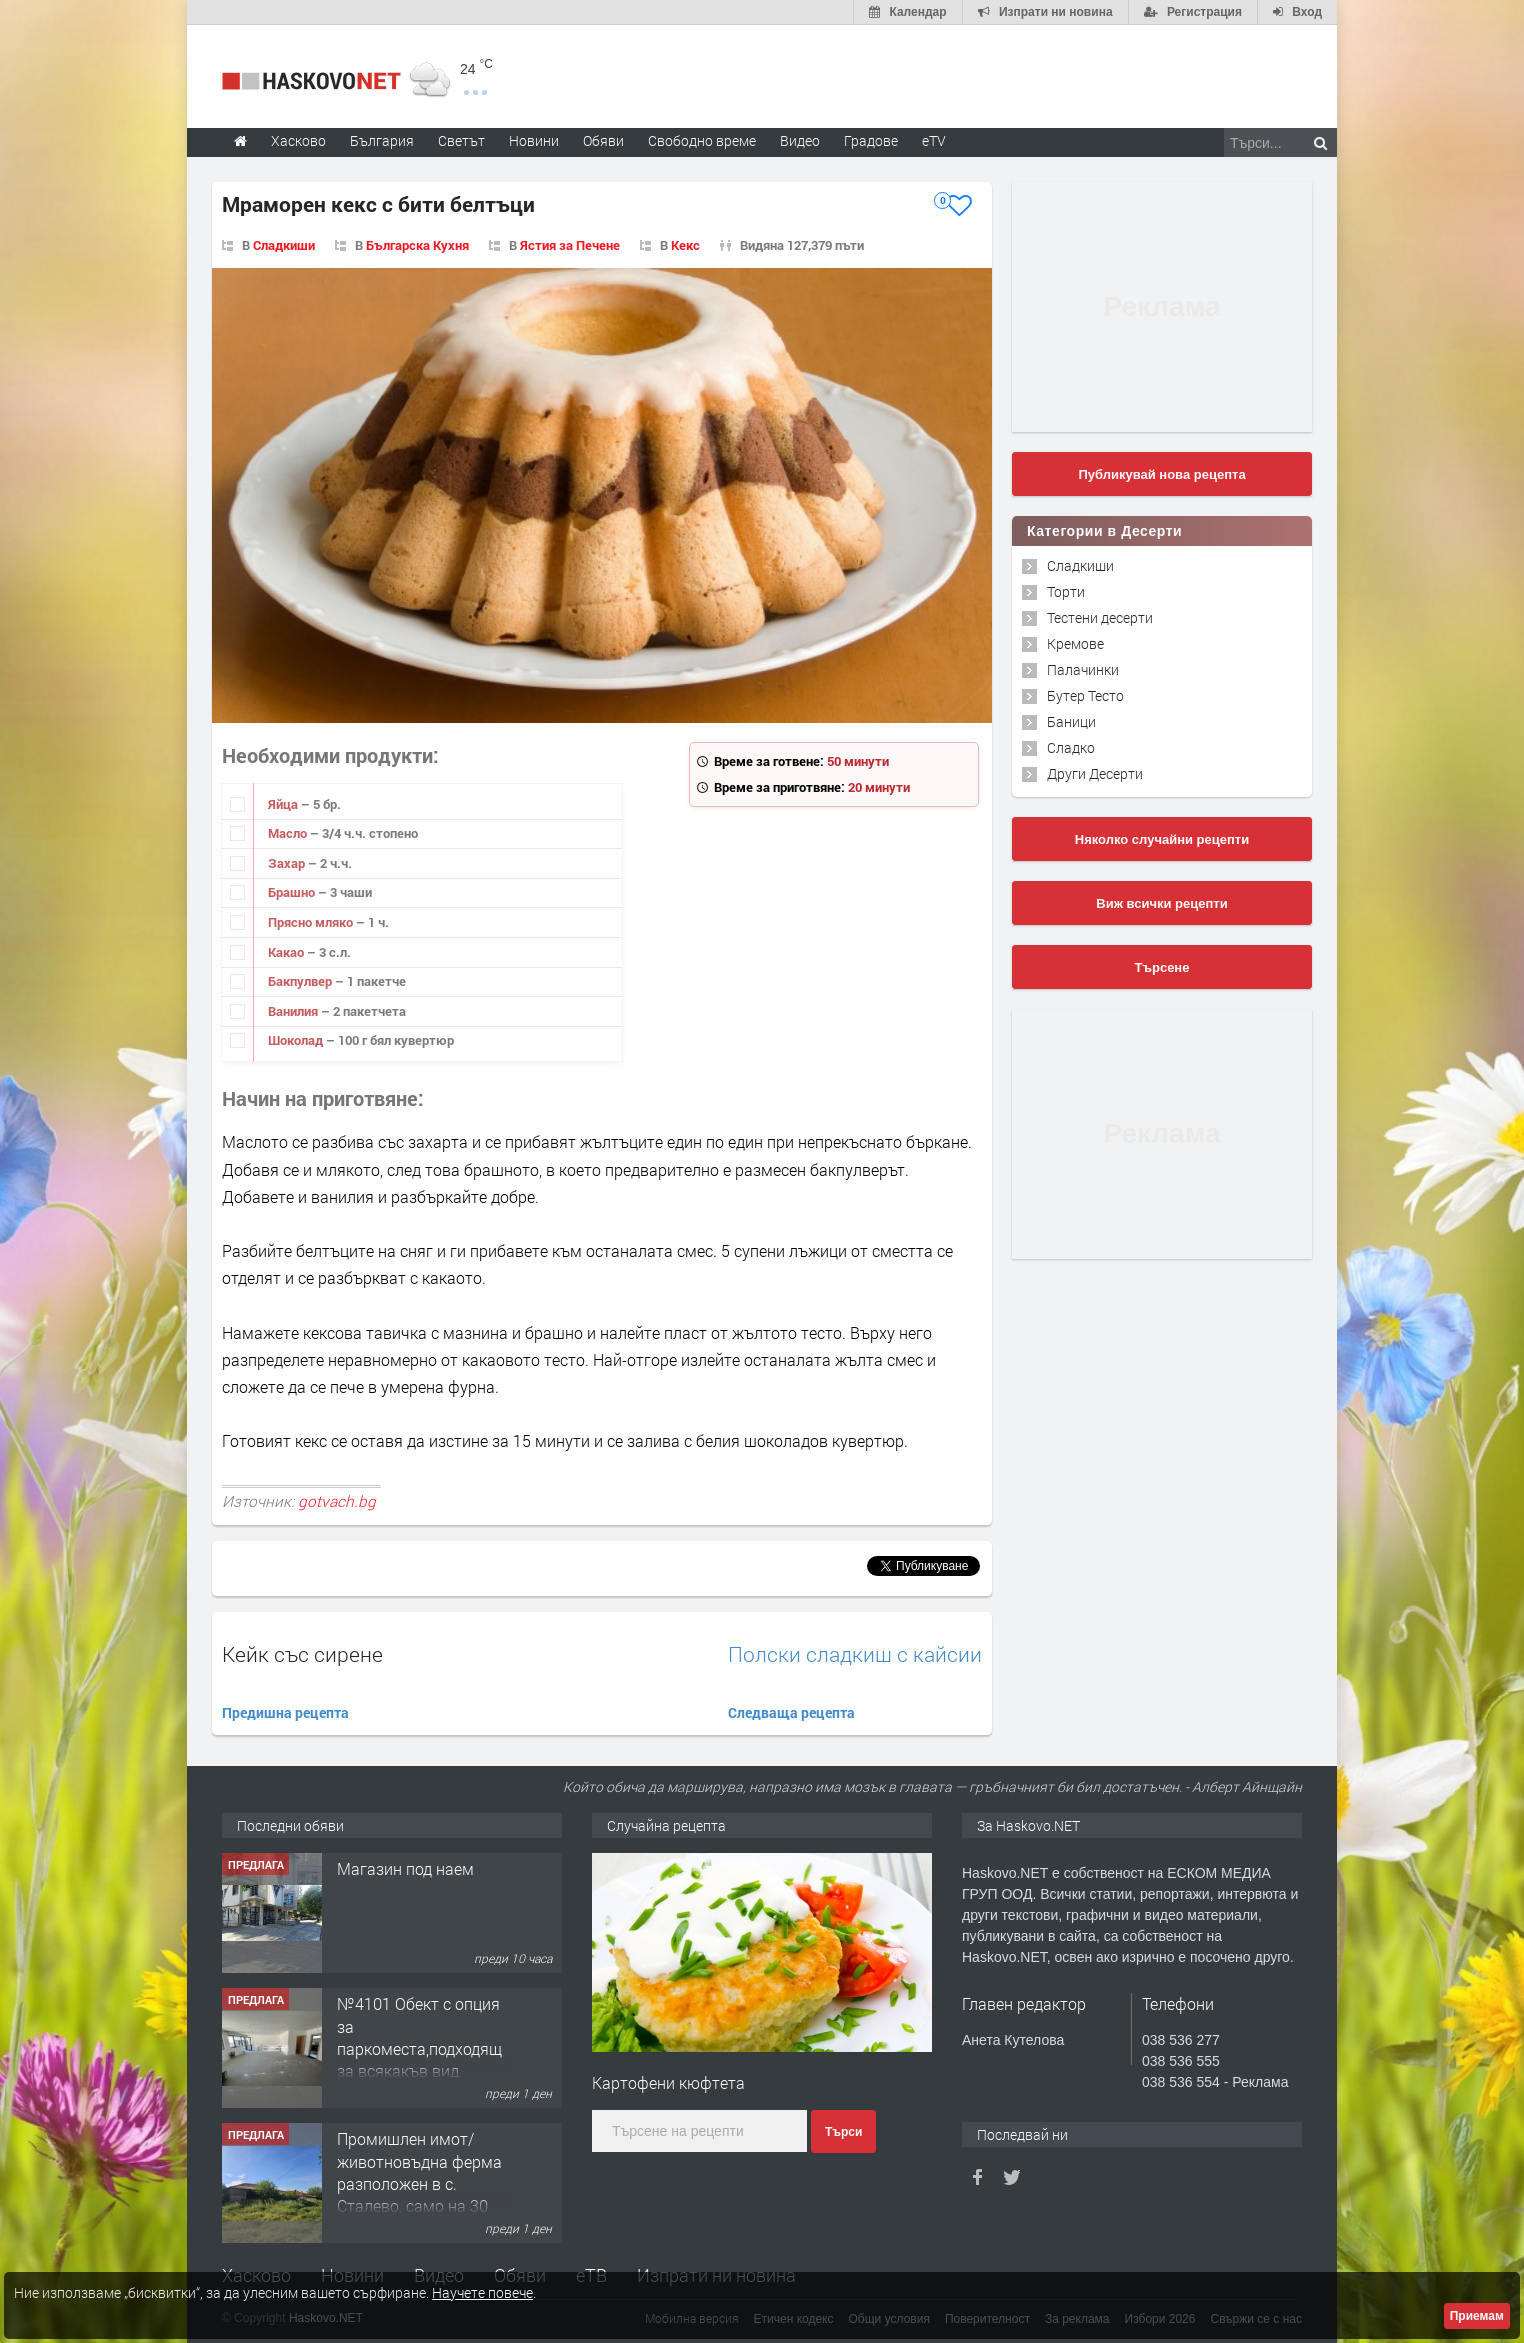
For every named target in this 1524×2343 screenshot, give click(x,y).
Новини (534, 140)
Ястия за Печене (570, 245)
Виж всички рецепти (1161, 903)
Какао (287, 952)
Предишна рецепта (285, 1712)
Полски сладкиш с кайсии (855, 1654)
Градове (871, 140)
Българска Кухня (417, 245)
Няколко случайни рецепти (1162, 839)
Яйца (284, 804)
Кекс (685, 245)
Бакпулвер (301, 981)
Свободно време (702, 140)
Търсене (1162, 967)
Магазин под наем (405, 1868)
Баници (1071, 721)
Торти (1066, 591)
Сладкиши (284, 245)
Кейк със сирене (302, 1654)
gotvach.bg (337, 1501)
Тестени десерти (1100, 617)
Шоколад (297, 1040)
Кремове (1075, 643)
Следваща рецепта (791, 1712)
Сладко (1071, 747)
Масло (289, 833)
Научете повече (482, 2292)
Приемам (1477, 2316)
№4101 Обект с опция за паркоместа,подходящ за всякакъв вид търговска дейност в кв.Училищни (419, 2059)
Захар (288, 863)
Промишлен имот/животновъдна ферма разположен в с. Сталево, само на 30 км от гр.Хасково (419, 2183)
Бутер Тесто (1085, 695)
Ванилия (294, 1011)
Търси (843, 2132)
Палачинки (1083, 669)
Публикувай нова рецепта (1161, 474)
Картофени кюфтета (668, 2082)
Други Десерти (1095, 773)
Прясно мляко (312, 922)
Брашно (293, 892)
